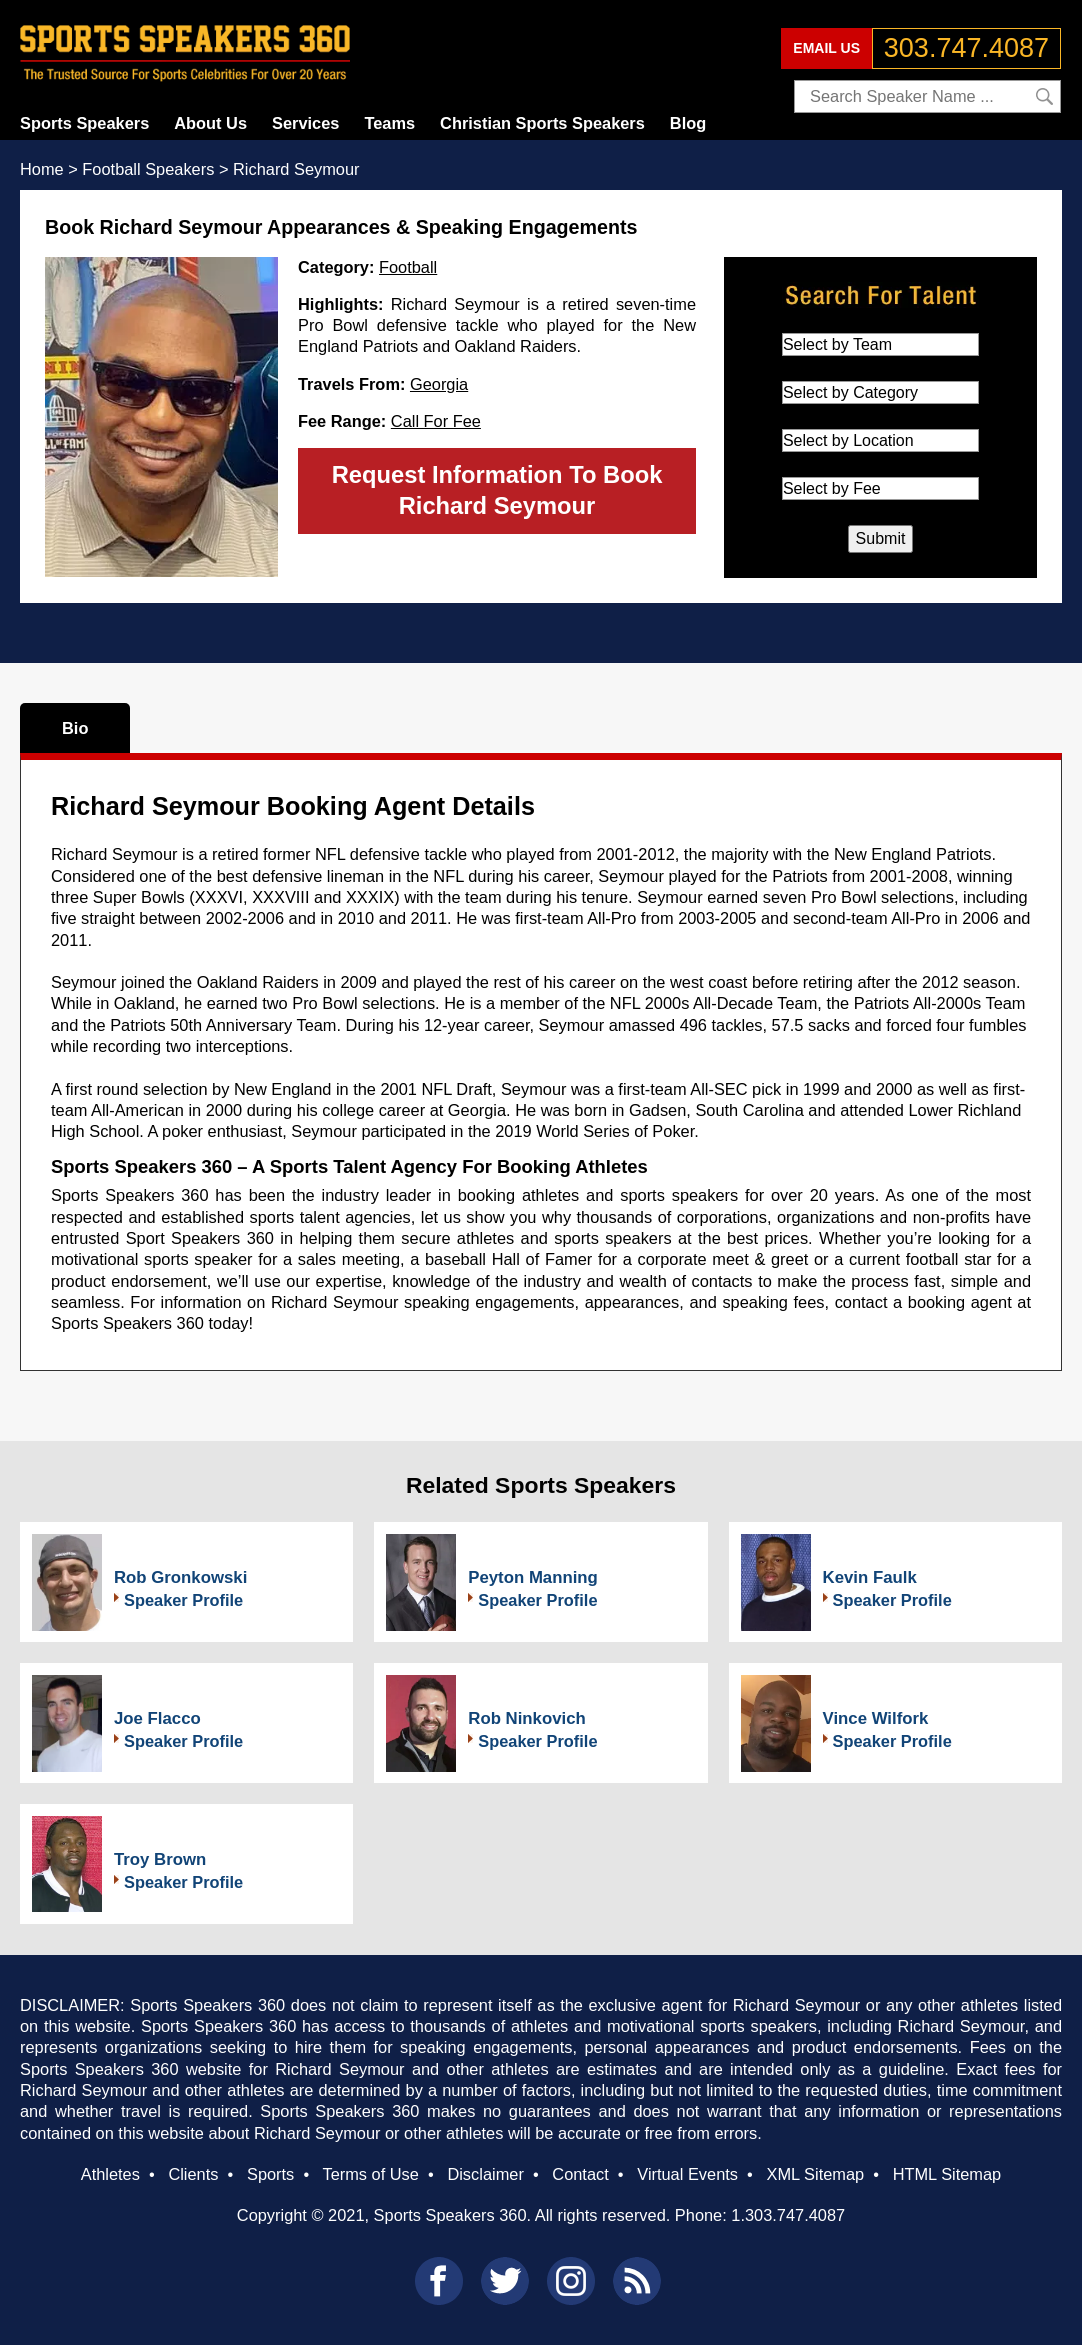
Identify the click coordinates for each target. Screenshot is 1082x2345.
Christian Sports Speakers (542, 123)
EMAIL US (826, 48)
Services (305, 123)
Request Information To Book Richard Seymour (497, 490)
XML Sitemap (815, 2174)
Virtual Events (687, 2174)
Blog (688, 123)
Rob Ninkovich (526, 1718)
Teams (389, 123)
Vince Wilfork (876, 1718)
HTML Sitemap (947, 2174)
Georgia (439, 384)
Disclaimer (485, 2174)
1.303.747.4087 (788, 2215)
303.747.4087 (966, 48)
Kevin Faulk (870, 1577)
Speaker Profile (183, 1600)
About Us (210, 123)
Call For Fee (436, 421)
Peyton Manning (533, 1577)
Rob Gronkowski (180, 1577)
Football (408, 267)
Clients (193, 2174)
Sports (270, 2174)
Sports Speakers (84, 123)
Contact (580, 2174)
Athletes (110, 2174)
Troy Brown (160, 1859)
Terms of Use (370, 2174)
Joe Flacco (157, 1718)
